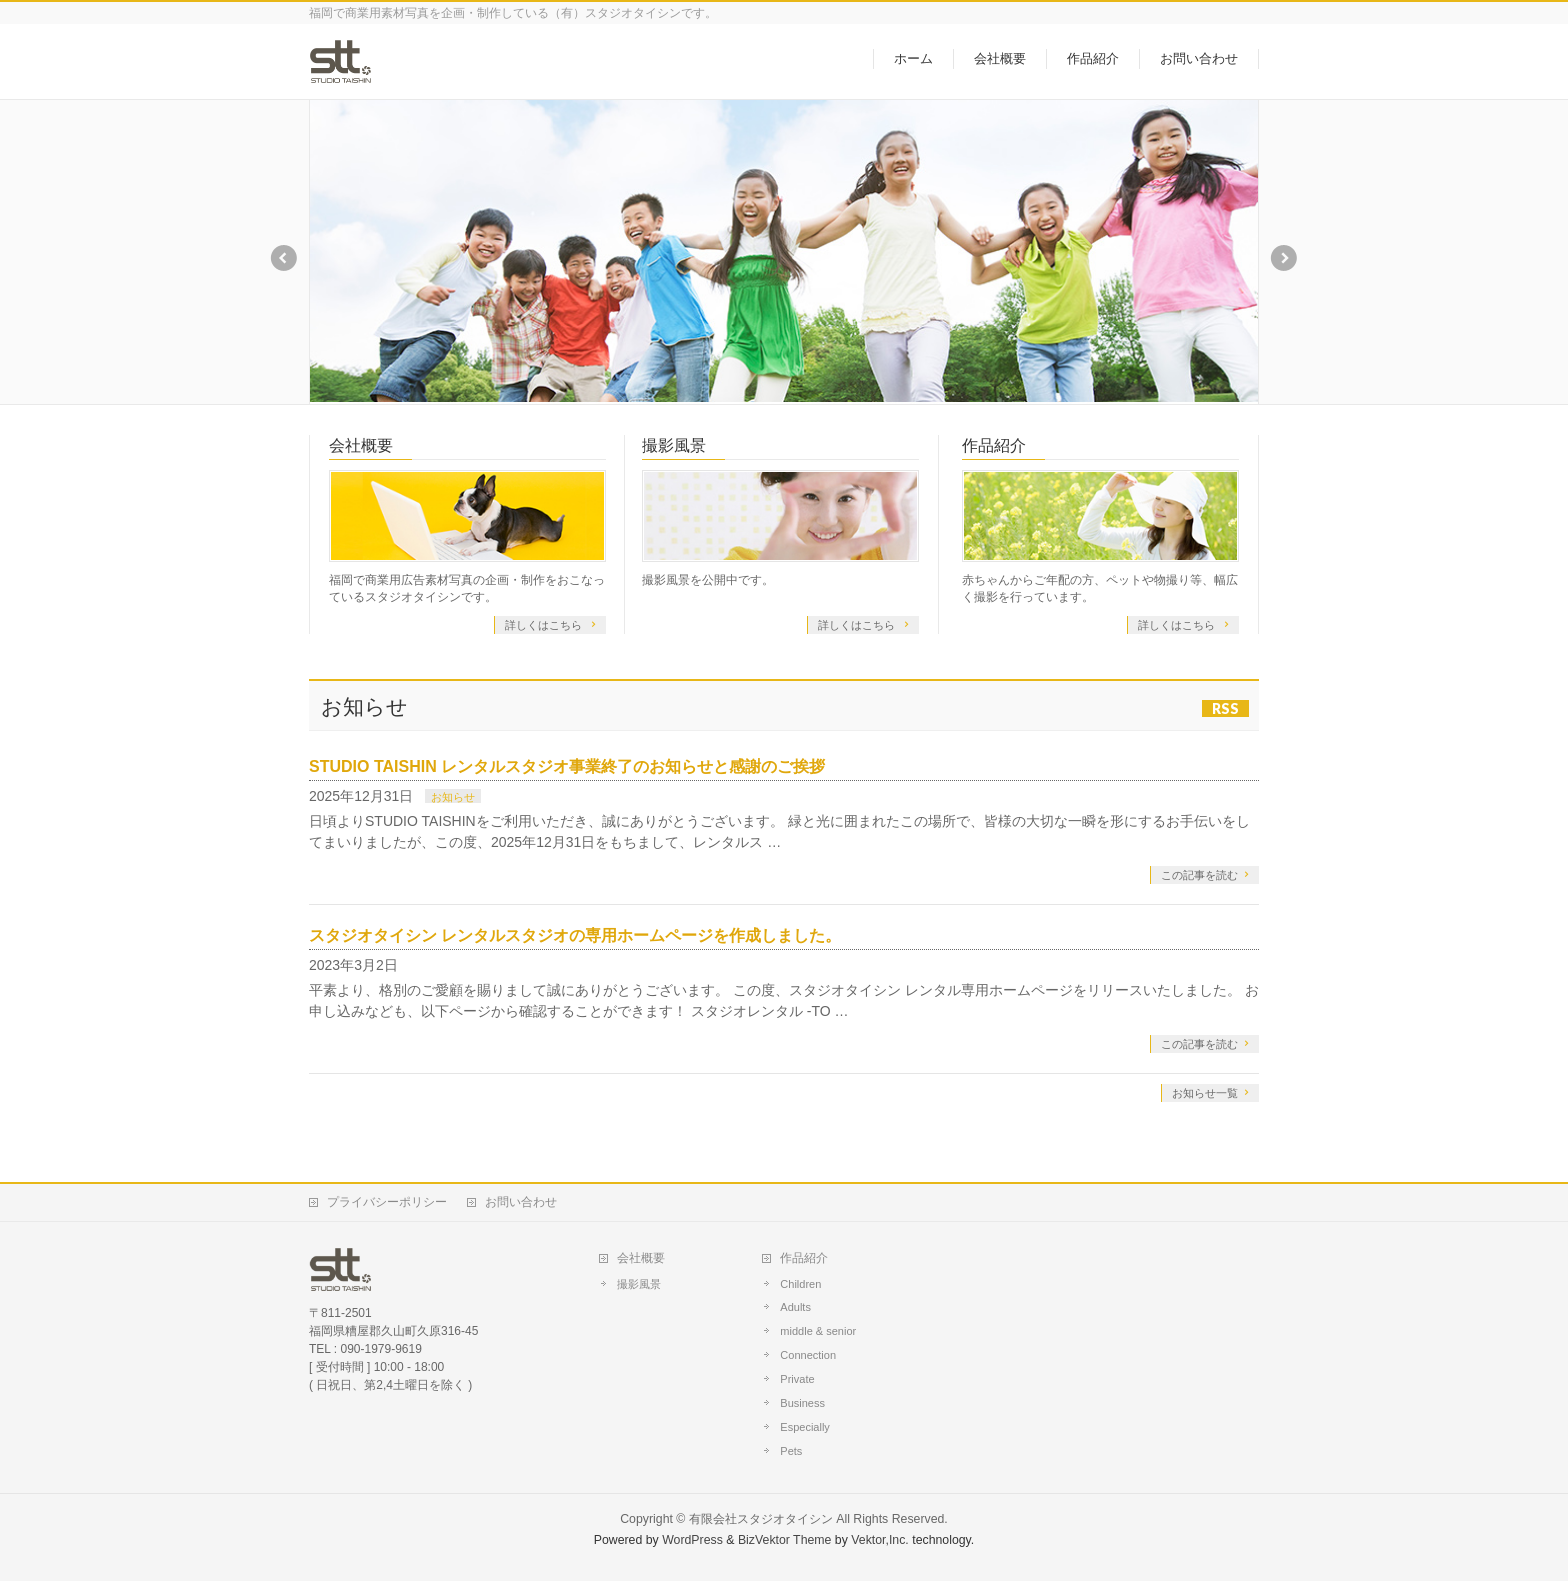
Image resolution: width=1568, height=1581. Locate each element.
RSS (1225, 708)
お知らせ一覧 (1205, 1093)
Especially (805, 1427)
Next (1285, 258)
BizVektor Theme (785, 1540)
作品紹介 (994, 445)
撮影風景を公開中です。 (708, 580)
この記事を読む (1199, 875)
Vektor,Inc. (880, 1540)
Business (802, 1403)
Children (800, 1284)
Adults (795, 1307)
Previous (283, 258)
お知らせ (453, 797)
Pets (791, 1451)
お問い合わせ (521, 1202)
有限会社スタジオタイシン (761, 1519)
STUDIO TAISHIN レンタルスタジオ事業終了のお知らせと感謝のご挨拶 (567, 766)
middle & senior (818, 1331)
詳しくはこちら (545, 625)
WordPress (692, 1540)
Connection (808, 1355)
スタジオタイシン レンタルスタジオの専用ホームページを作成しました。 (575, 935)
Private (797, 1379)
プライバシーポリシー (387, 1202)
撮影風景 (674, 445)
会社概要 (361, 445)
